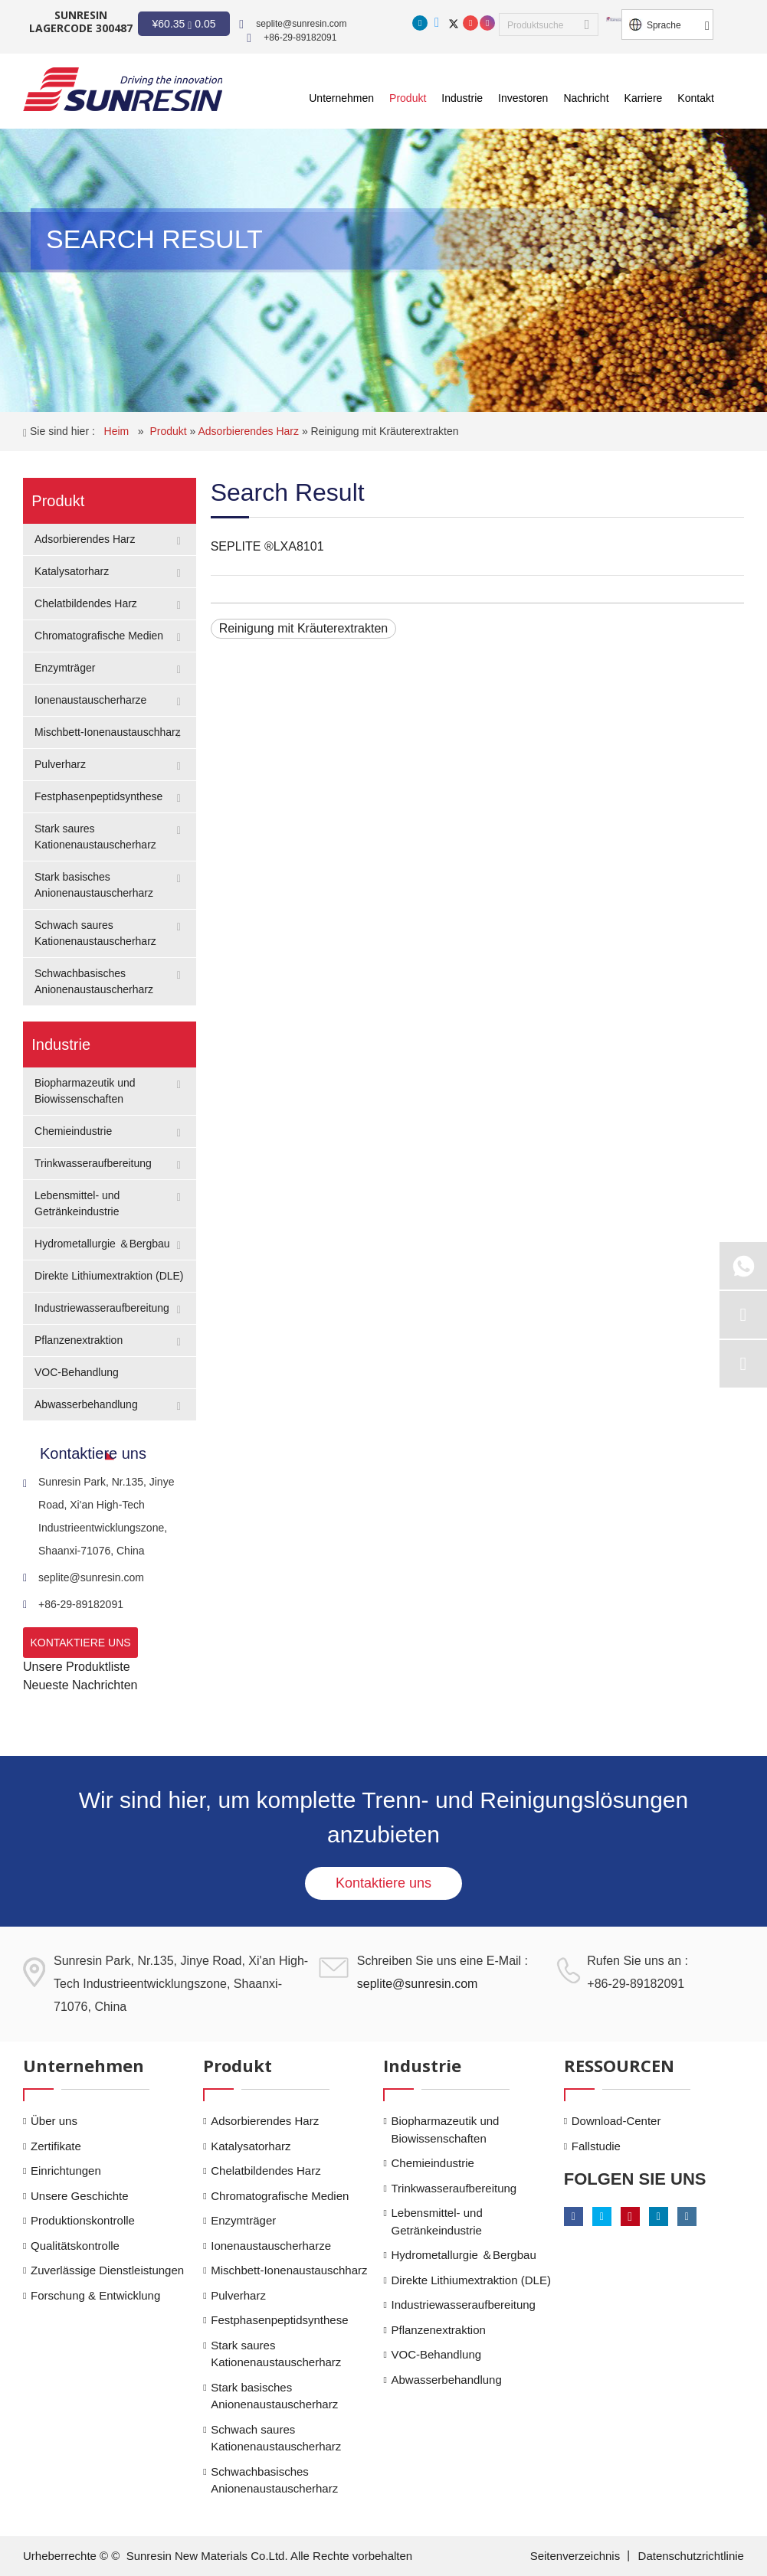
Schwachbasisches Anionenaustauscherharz (274, 2480)
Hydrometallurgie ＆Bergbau (102, 1243)
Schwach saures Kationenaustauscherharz (276, 2438)
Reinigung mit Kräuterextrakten (385, 431)
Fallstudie (596, 2146)
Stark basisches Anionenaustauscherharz (274, 2396)
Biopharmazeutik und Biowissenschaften (445, 2129)
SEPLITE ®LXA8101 (267, 546)
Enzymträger (64, 668)
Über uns (54, 2120)
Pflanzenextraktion (78, 1340)
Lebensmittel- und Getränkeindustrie (436, 2221)
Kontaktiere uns (383, 1883)
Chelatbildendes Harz (85, 603)
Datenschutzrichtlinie (691, 2555)
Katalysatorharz (71, 571)
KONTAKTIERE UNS (80, 1642)
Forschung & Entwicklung (95, 2295)
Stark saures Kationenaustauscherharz (276, 2354)
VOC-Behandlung (76, 1372)
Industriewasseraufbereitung (101, 1308)
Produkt (169, 431)
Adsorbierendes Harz (250, 431)
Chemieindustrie (73, 1131)
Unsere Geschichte (80, 2195)
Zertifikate (56, 2146)
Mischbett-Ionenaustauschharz (107, 732)
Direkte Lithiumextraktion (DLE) (109, 1276)
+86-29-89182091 (300, 37)
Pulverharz (60, 764)
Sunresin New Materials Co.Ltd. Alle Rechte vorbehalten (269, 2555)
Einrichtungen (66, 2170)
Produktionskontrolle (83, 2220)
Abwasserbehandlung (86, 1404)
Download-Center (616, 2120)
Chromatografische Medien (98, 635)
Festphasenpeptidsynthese (98, 796)
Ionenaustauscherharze (90, 700)
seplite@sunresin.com (301, 23)
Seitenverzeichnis (577, 2555)
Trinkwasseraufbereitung (93, 1163)
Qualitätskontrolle (75, 2245)
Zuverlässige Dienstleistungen (107, 2270)
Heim (118, 431)
